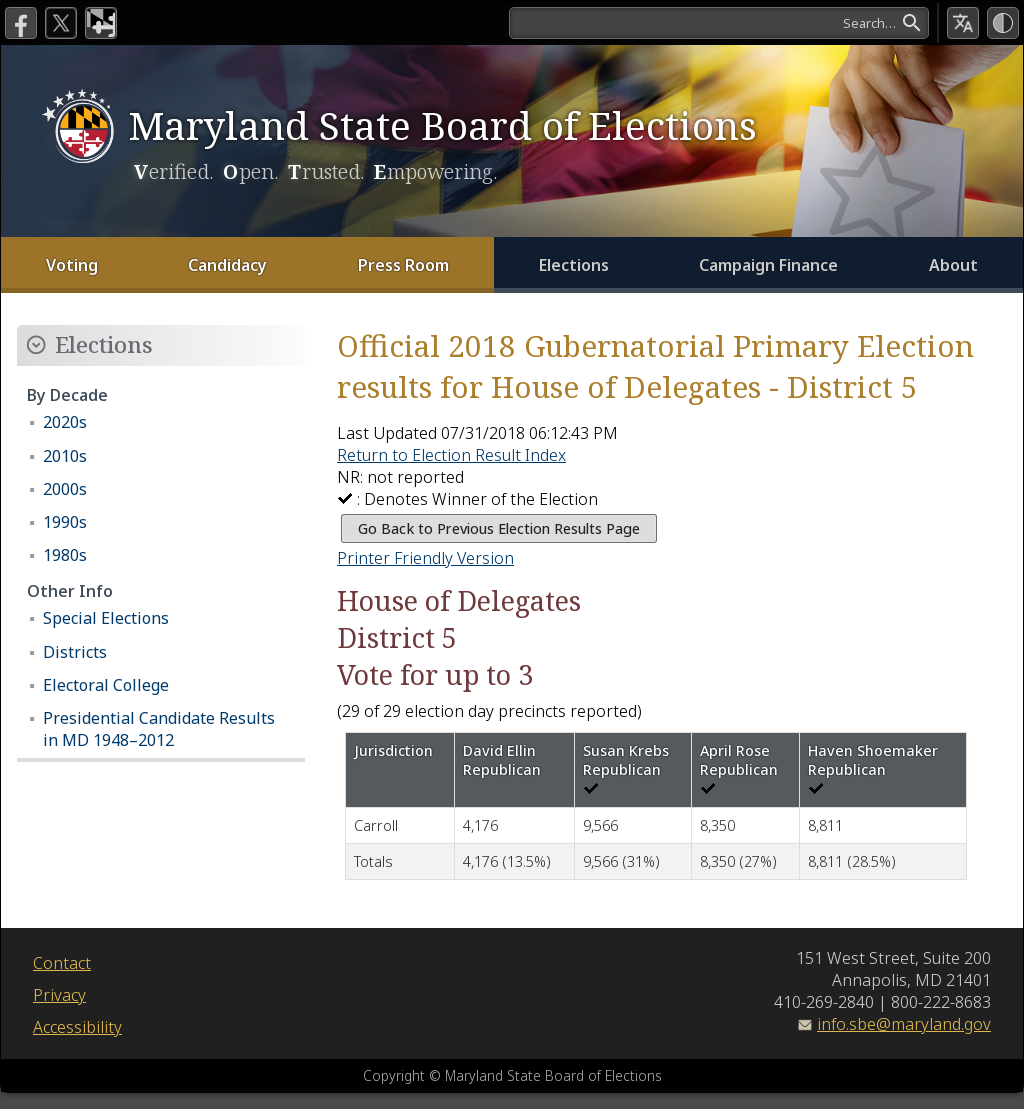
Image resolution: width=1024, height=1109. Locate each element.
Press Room (403, 265)
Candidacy (227, 265)
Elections (574, 265)
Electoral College (106, 685)
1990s (65, 522)
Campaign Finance (768, 265)
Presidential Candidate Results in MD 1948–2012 (159, 729)
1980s (65, 555)
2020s (65, 422)
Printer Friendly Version (425, 558)
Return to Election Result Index (451, 455)
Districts (75, 652)
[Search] (719, 23)
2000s (65, 489)
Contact (62, 963)
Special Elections (106, 618)
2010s (65, 456)
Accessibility (77, 1027)
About (953, 265)
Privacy (59, 995)
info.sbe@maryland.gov (904, 1024)
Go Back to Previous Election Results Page (499, 528)
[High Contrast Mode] (1003, 23)
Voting (72, 265)
